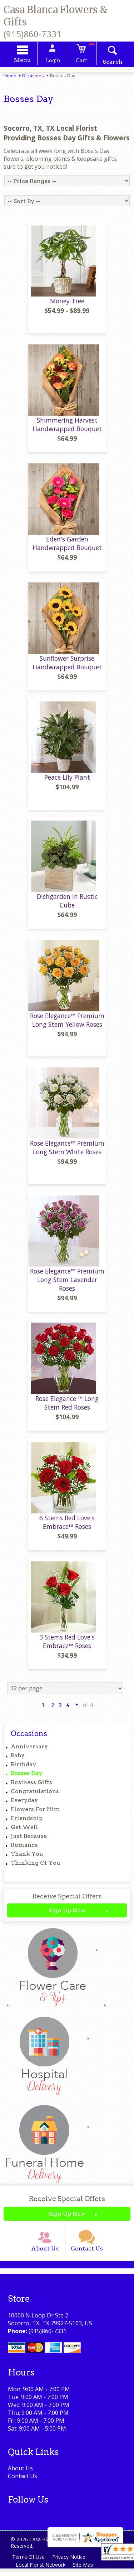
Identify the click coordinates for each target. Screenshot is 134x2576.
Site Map (84, 2572)
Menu (25, 61)
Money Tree (67, 305)
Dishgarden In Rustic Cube (67, 905)
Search (109, 62)
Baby (18, 1760)
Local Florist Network (41, 2572)
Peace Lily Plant (67, 781)
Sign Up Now (67, 1915)
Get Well (24, 1831)
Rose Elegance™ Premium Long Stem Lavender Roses (67, 1284)
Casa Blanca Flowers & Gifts (56, 16)
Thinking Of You (35, 1867)
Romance (24, 1849)
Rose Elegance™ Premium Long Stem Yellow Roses (67, 1024)
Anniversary (29, 1751)
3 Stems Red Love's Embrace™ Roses (67, 1645)
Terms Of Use (29, 2564)
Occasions (33, 76)
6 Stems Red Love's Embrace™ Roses (67, 1526)
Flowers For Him (35, 1813)
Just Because (29, 1840)
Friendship (27, 1822)
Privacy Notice (70, 2564)
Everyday (24, 1804)
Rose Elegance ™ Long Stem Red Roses (67, 1407)
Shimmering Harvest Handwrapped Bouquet (67, 428)
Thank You (27, 1858)
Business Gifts (31, 1786)
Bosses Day (26, 1778)
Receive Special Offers (67, 1901)
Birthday (23, 1769)
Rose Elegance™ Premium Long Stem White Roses (67, 1152)
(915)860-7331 (32, 34)
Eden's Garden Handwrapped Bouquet (67, 548)
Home (10, 76)
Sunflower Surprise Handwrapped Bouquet (67, 667)
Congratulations (35, 1795)
